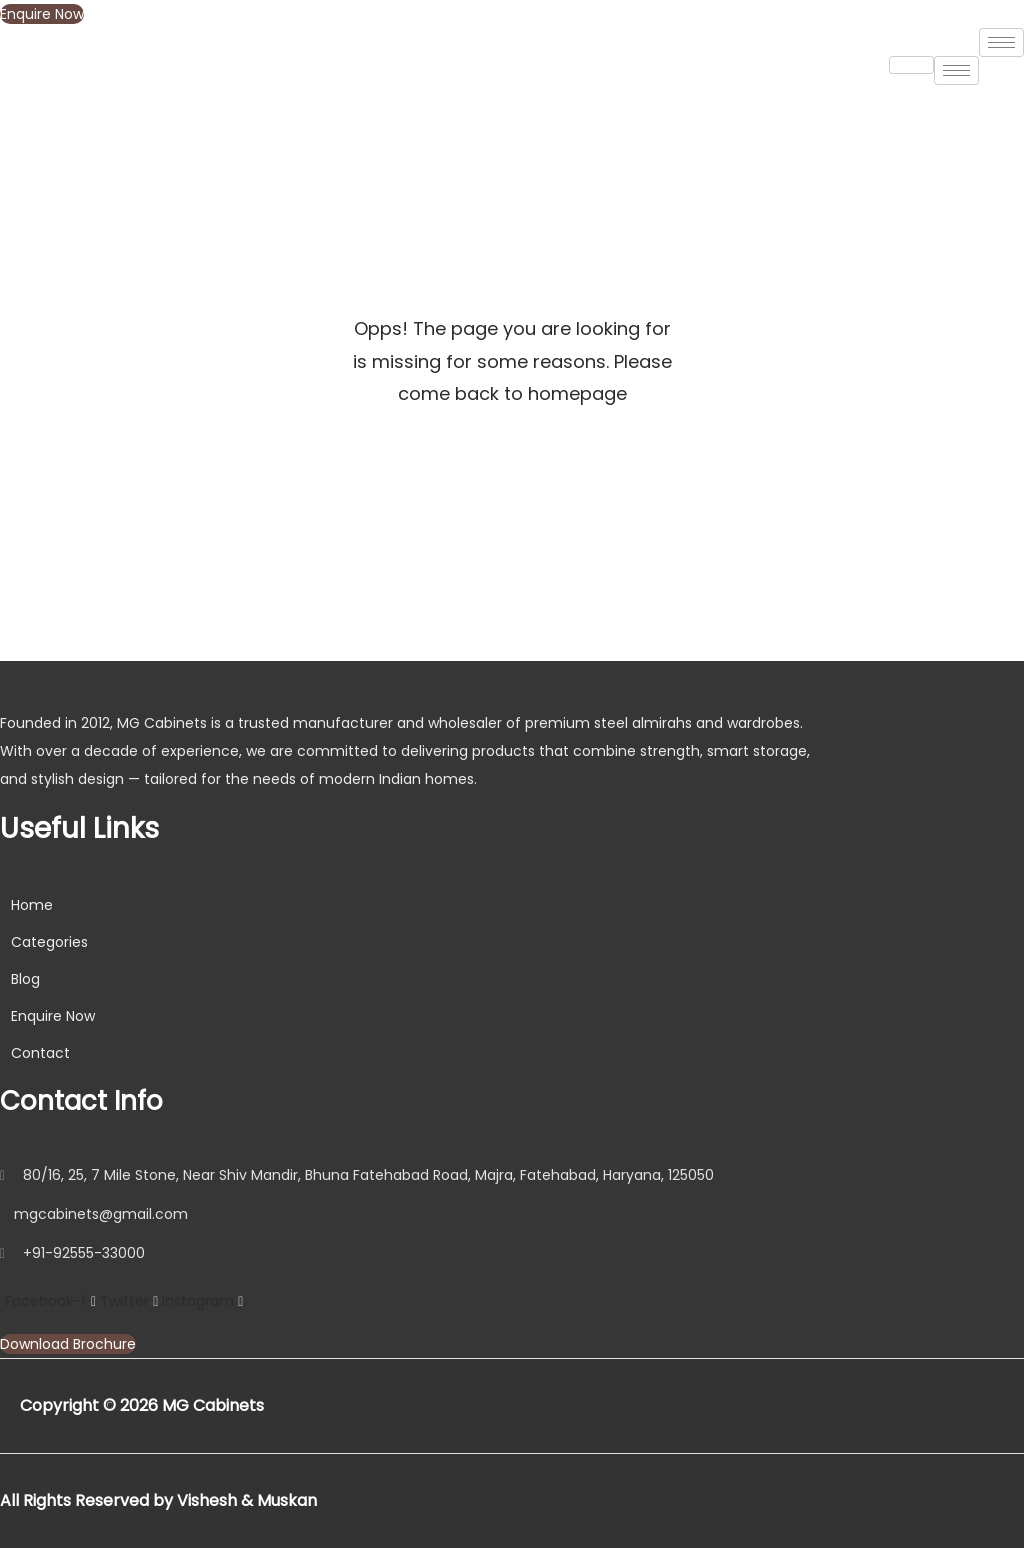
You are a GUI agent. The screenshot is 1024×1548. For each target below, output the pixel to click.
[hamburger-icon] (1001, 42)
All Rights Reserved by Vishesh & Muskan (158, 1500)
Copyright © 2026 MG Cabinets (142, 1405)
